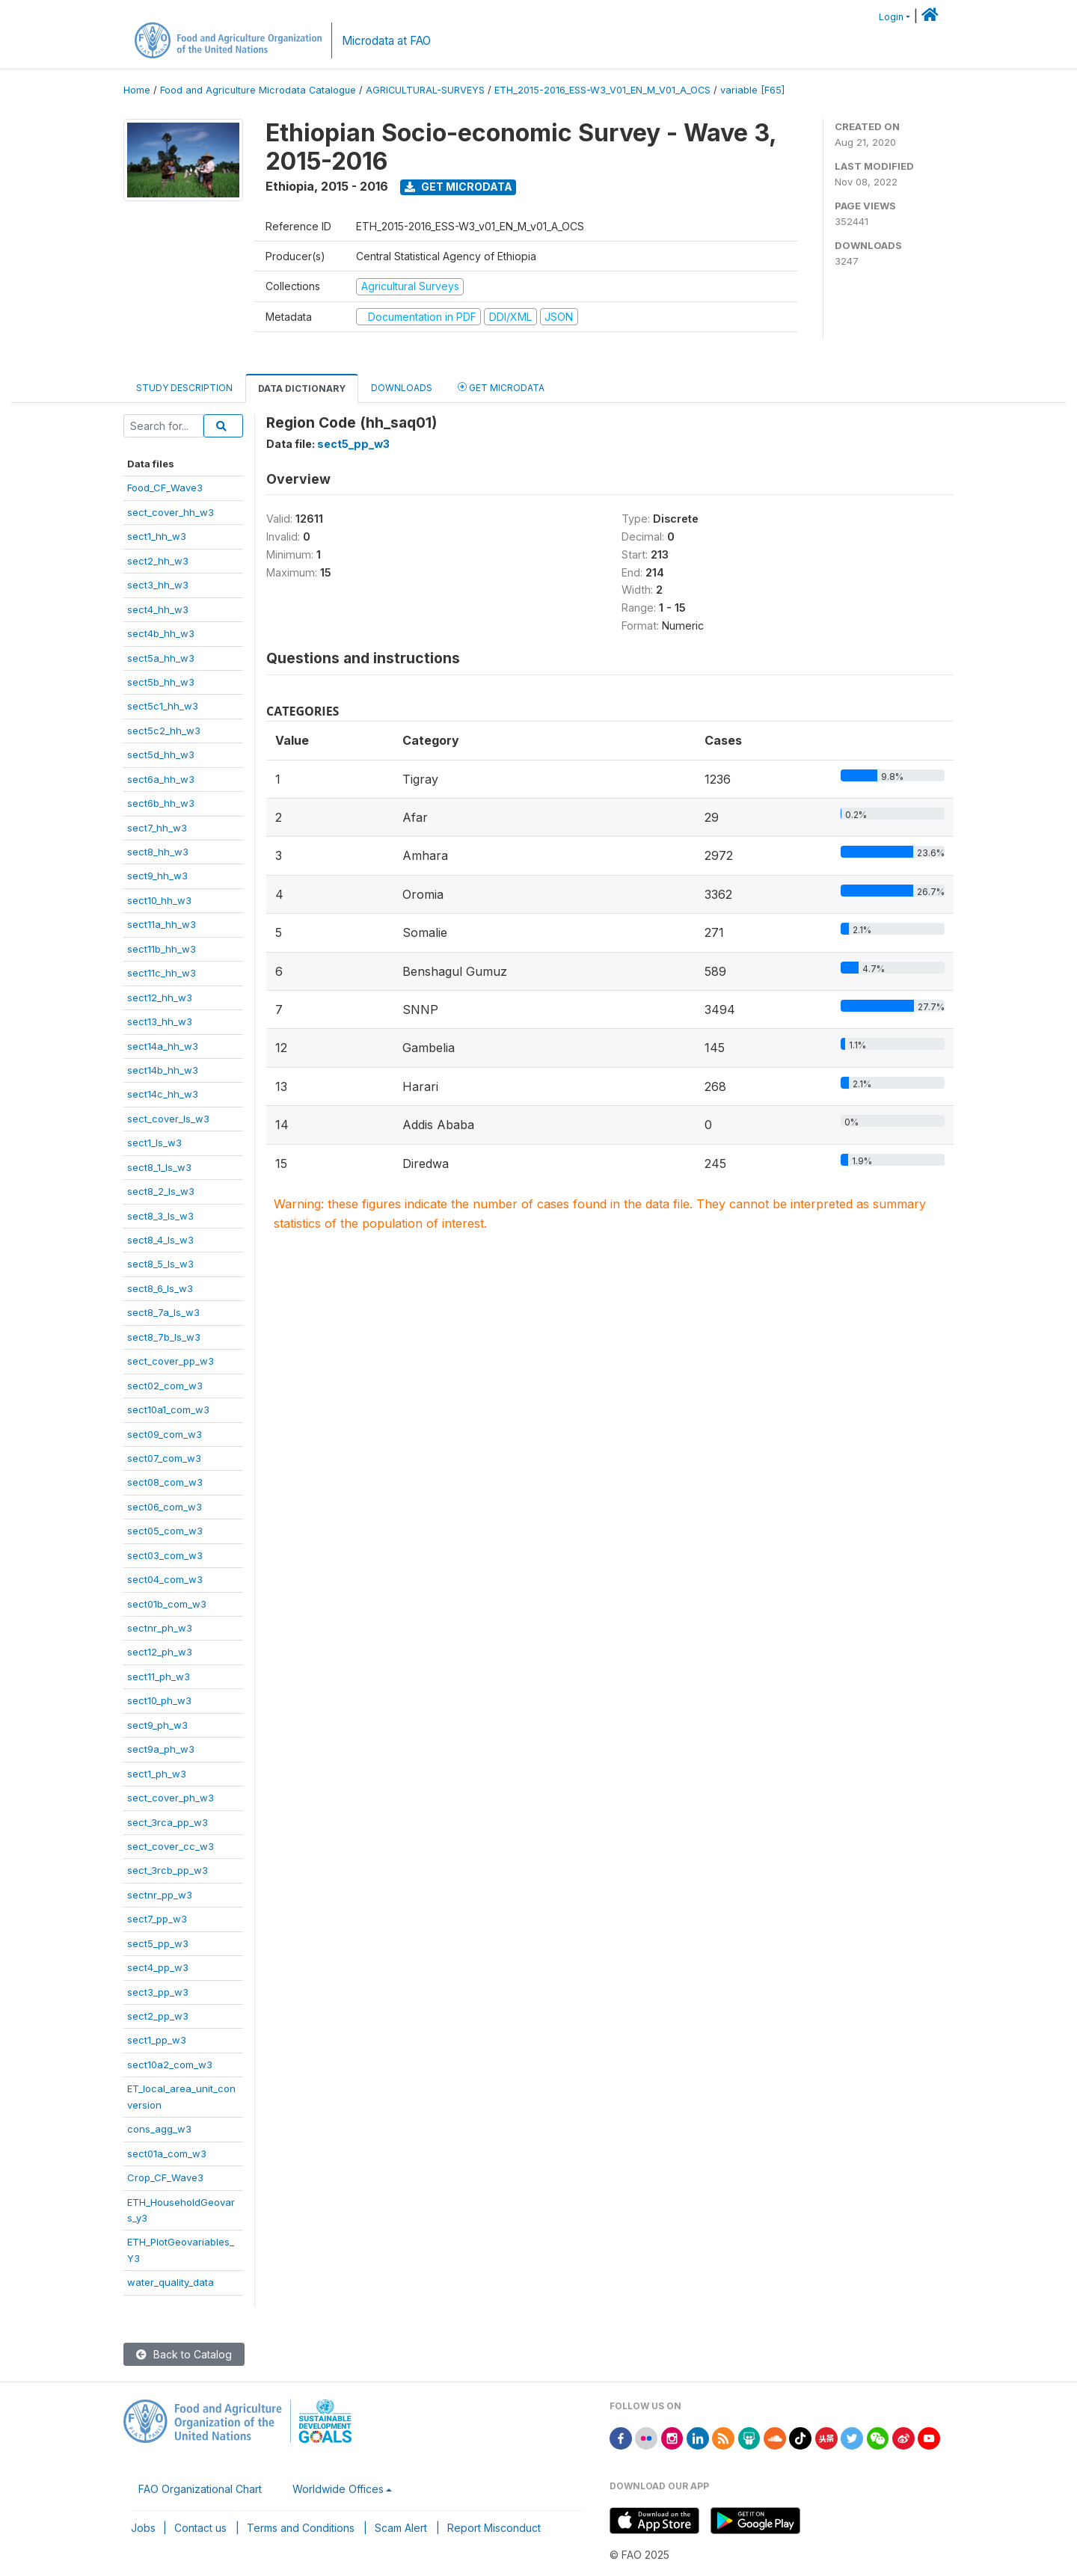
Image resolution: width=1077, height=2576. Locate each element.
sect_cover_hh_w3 (170, 512)
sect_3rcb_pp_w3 (167, 1870)
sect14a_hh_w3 (162, 1046)
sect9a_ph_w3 (160, 1749)
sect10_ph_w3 (159, 1700)
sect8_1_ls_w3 (159, 1167)
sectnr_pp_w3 (159, 1895)
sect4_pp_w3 (157, 1967)
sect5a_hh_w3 (160, 658)
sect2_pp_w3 (157, 2016)
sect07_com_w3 (164, 1458)
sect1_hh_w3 (156, 536)
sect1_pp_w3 (156, 2040)
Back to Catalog (184, 2354)
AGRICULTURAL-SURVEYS (425, 90)
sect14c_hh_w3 (162, 1094)
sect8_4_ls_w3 (160, 1240)
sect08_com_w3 (165, 1482)
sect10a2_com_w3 (169, 2065)
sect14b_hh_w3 (162, 1070)
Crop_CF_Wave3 (165, 2177)
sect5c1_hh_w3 (162, 706)
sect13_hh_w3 (159, 1021)
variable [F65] (752, 90)
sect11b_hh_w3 (161, 949)
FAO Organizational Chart (200, 2489)
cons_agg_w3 (159, 2129)
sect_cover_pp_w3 (170, 1361)
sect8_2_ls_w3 (160, 1191)
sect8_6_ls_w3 (160, 1288)
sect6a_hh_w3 (160, 779)
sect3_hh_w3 (157, 585)
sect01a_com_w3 (166, 2154)
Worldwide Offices (338, 2489)
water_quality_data (170, 2282)
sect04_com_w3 (165, 1579)
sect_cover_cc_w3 (170, 1846)
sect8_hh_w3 (157, 852)
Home (136, 90)
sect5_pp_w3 (157, 1943)
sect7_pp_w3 (157, 1919)
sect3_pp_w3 (157, 1992)
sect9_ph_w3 (157, 1725)
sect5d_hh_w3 (160, 754)
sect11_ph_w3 (158, 1676)
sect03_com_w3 (165, 1555)
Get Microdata (458, 186)
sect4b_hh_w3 (160, 633)
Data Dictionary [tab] (302, 388)
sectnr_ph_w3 (159, 1628)
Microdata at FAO (386, 41)
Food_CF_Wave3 (165, 488)
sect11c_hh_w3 (161, 973)
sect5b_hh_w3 (160, 682)
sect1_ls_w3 (154, 1143)
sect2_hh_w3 (157, 561)
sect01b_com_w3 (166, 1604)
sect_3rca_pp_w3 (167, 1822)
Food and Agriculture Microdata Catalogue (258, 90)
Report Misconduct (494, 2527)
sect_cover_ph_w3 (170, 1798)
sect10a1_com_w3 (168, 1409)
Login (891, 16)
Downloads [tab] (401, 387)
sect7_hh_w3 (157, 828)
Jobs (143, 2527)
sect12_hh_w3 (159, 997)
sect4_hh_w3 (157, 609)
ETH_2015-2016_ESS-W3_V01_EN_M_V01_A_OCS (602, 90)
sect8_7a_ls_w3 (163, 1312)
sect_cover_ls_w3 (168, 1119)
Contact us (200, 2527)
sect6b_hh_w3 (160, 803)
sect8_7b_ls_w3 (163, 1337)
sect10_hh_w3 (159, 900)
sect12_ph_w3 (159, 1652)
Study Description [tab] (184, 387)
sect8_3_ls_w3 (160, 1216)
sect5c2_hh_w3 (163, 731)
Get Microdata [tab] (501, 387)
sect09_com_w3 (164, 1434)
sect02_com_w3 (165, 1386)
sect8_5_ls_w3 (160, 1264)
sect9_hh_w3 (157, 876)
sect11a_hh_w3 (161, 924)
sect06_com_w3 (164, 1507)
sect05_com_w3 (165, 1531)
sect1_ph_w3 (156, 1774)
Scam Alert (401, 2527)
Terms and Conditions (301, 2527)
